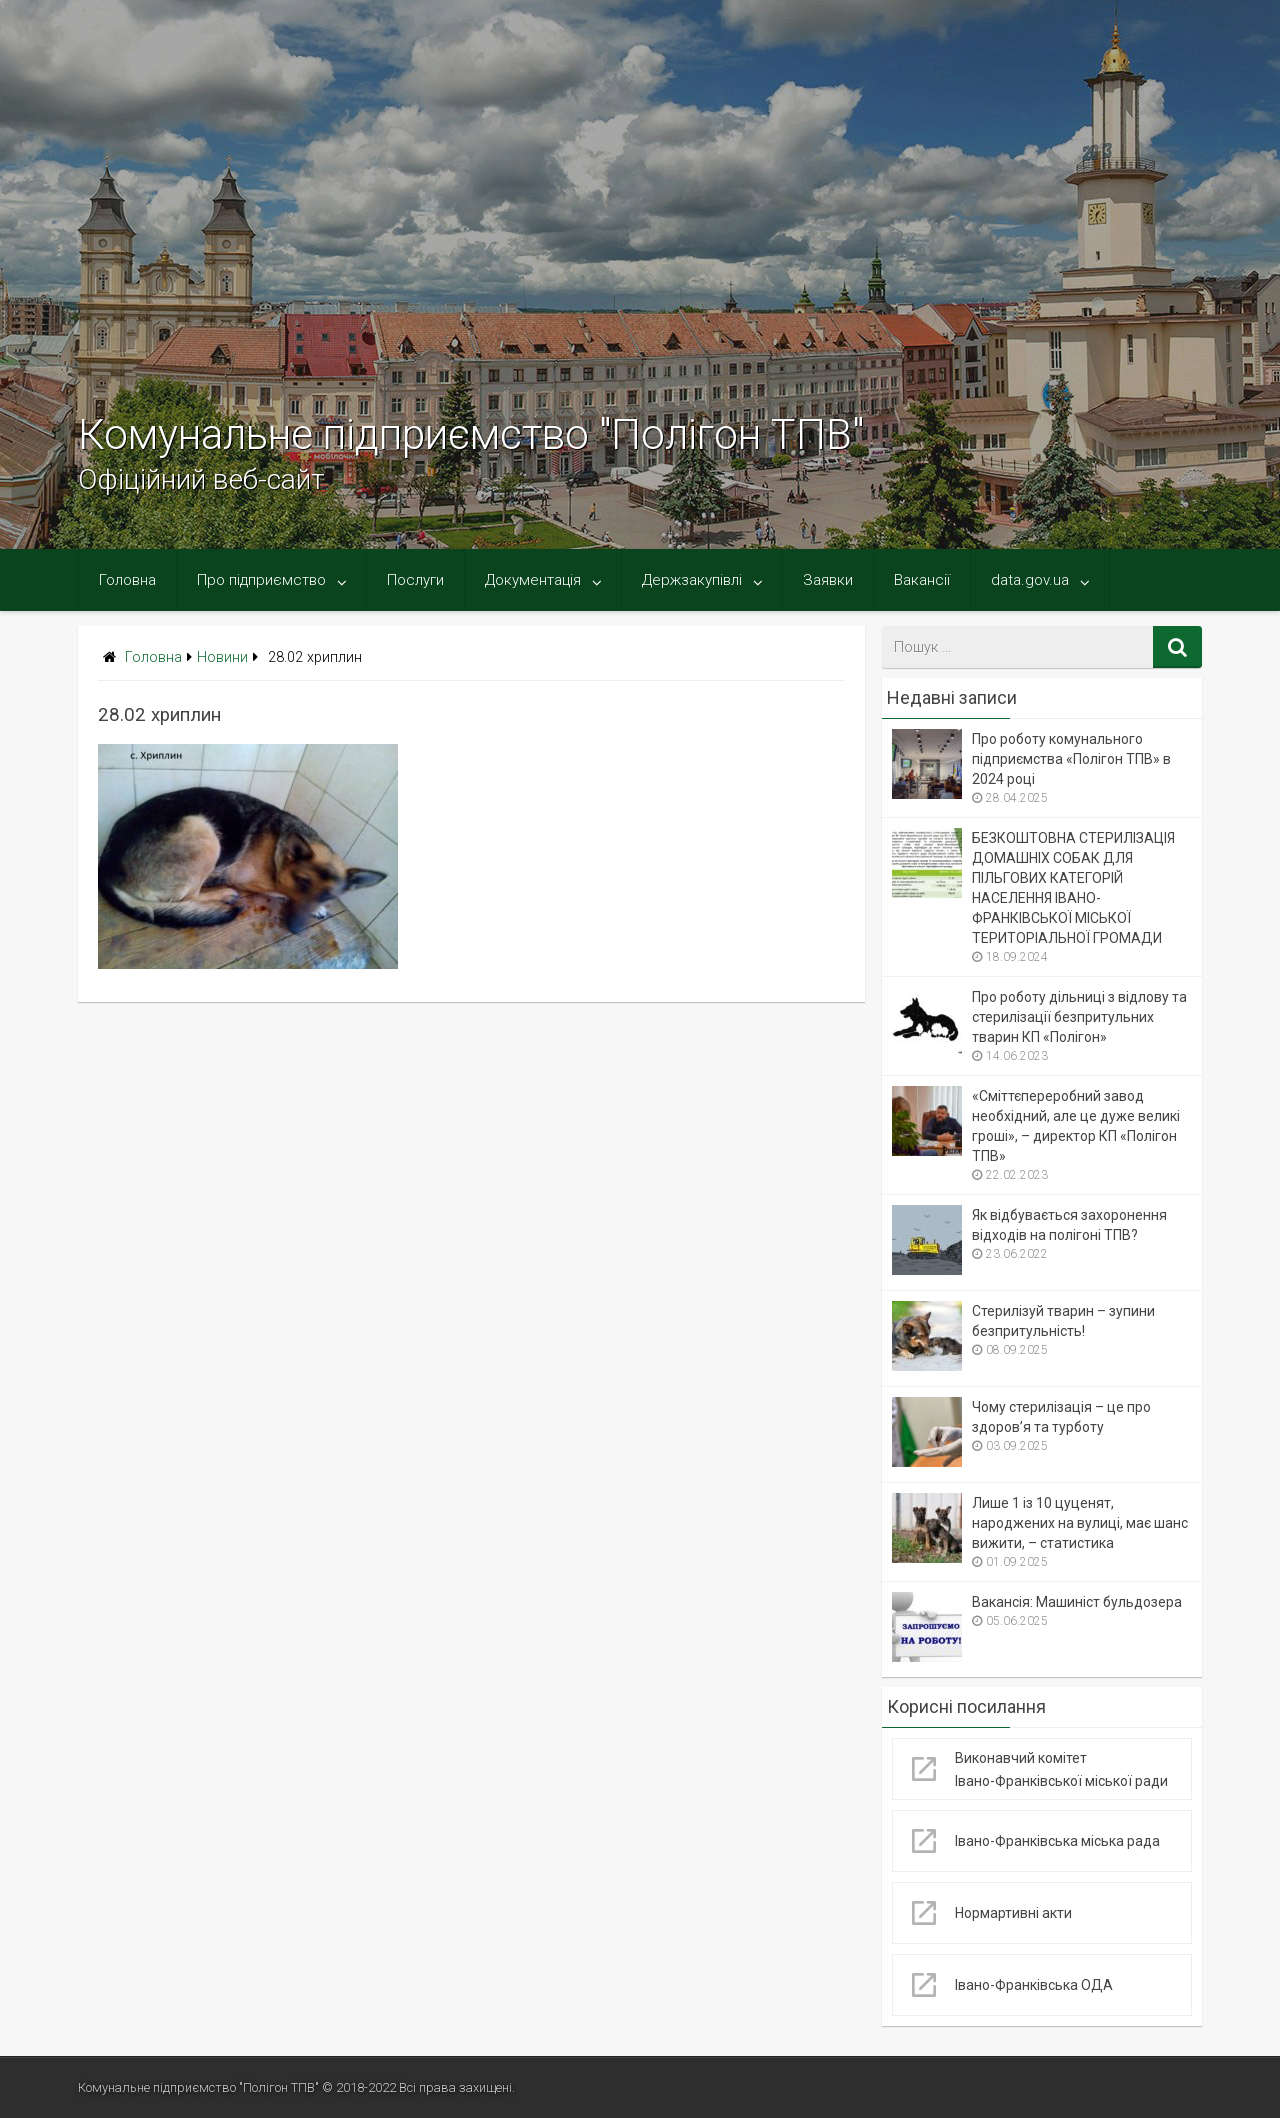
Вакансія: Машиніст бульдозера (1077, 1602)
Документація (533, 580)
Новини (222, 657)
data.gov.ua (1030, 580)
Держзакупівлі (692, 580)
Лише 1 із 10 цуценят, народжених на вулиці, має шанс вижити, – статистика (1080, 1523)
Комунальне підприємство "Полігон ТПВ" (471, 434)
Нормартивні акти (1013, 1913)
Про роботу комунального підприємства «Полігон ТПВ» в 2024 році (1071, 759)
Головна (127, 580)
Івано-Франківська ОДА (1034, 1985)
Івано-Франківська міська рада (1057, 1841)
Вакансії (922, 580)
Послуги (415, 580)
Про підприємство (261, 580)
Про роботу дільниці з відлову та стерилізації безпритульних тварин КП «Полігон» (1079, 1017)
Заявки (828, 580)
